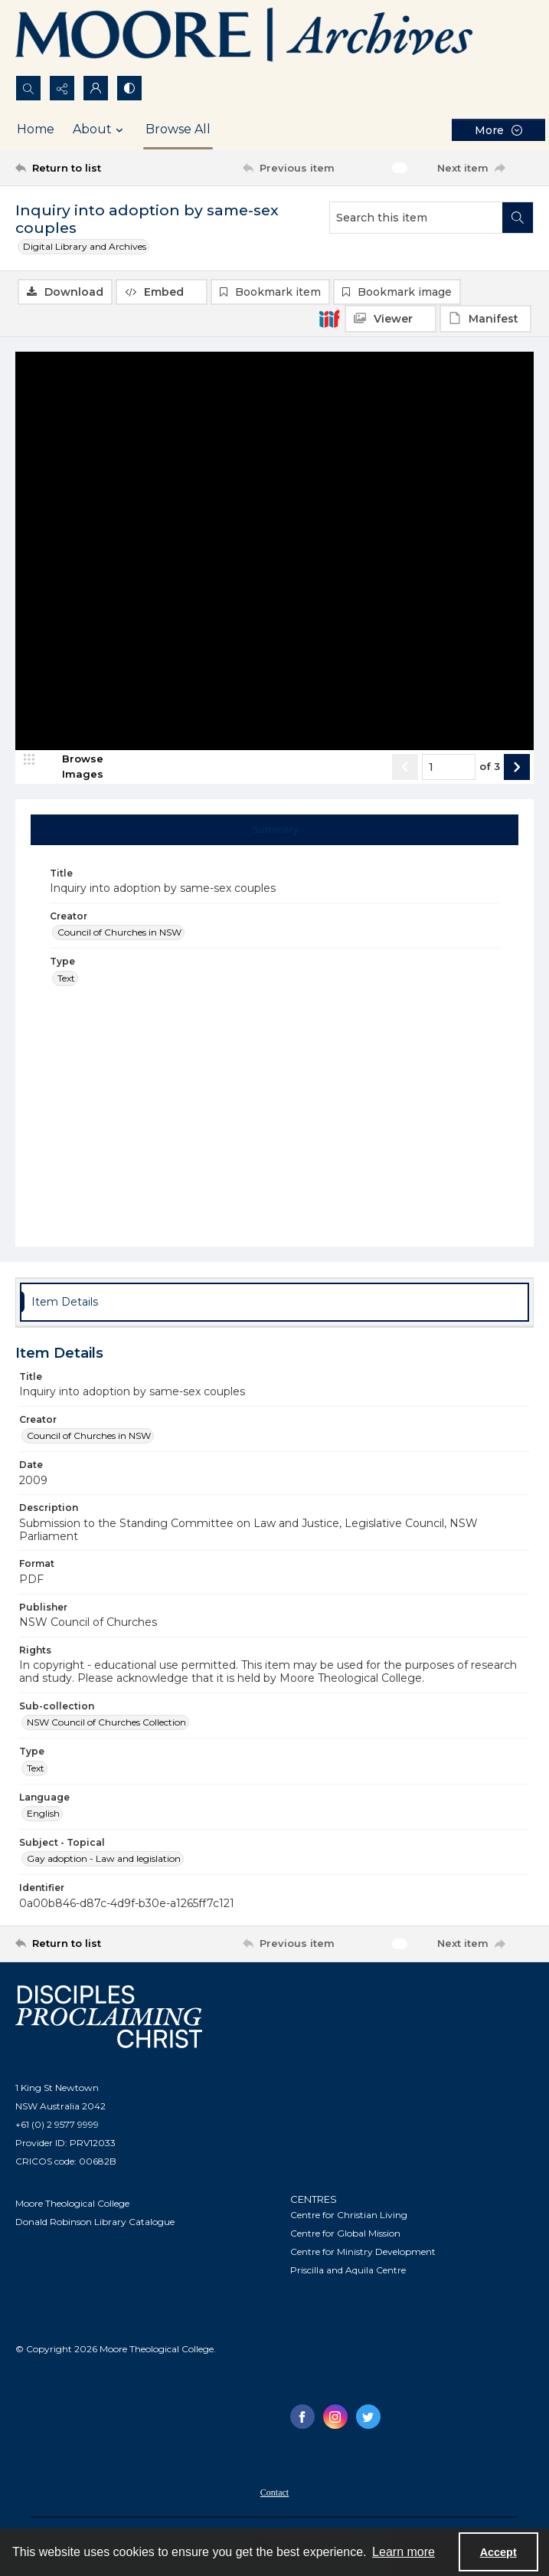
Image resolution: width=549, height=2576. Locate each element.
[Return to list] (82, 167)
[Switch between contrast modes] (129, 88)
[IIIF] (329, 318)
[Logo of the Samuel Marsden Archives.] (245, 37)
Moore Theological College (72, 2204)
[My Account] (95, 88)
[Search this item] (416, 217)
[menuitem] (274, 2493)
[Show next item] (517, 768)
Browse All (178, 129)
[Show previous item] (405, 768)
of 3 (489, 768)
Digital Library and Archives (84, 246)
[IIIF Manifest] (485, 319)
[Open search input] (28, 88)
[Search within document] (517, 217)
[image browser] (72, 768)
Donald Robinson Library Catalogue (95, 2222)
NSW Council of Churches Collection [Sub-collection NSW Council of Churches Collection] (106, 1723)
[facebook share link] (302, 2418)
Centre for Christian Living (348, 2216)
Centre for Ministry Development (363, 2253)
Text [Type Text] (66, 979)
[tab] (275, 830)
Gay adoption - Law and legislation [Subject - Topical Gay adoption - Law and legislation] (104, 1860)
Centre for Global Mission (345, 2234)
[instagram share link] (335, 2418)
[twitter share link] (368, 2418)
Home (35, 129)
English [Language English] (43, 1814)
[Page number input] (448, 768)
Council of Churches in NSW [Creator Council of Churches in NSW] (119, 933)
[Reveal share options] (62, 88)
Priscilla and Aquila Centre (348, 2271)
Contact (274, 2494)
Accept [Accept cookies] (498, 2552)
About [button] (100, 129)
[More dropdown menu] (498, 130)
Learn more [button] (403, 2551)
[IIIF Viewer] (390, 319)
